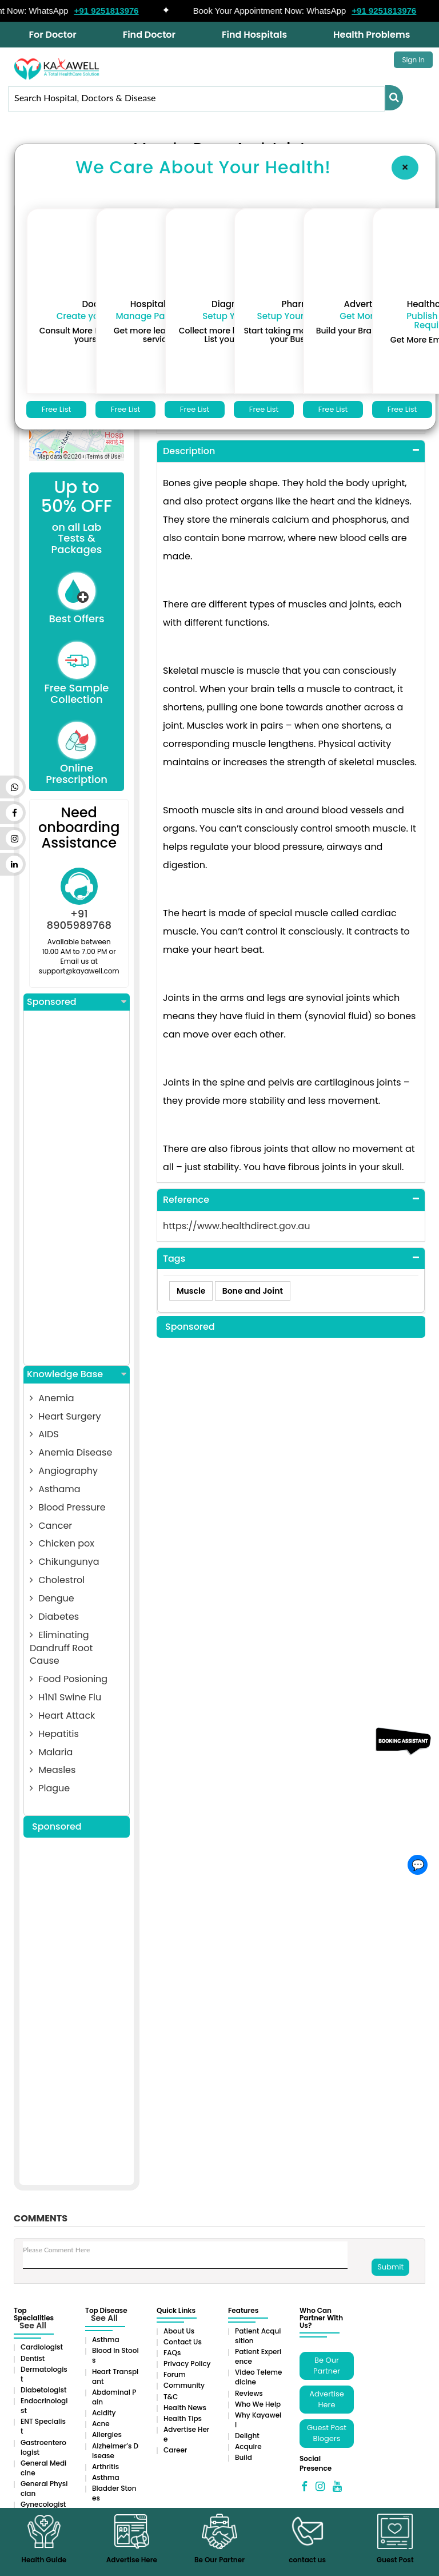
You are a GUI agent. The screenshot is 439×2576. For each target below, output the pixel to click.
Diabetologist (43, 2390)
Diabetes (54, 1616)
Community (184, 2385)
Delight (247, 2435)
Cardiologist (42, 2347)
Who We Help (258, 2404)
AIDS (44, 1434)
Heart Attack (62, 1715)
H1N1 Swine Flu (65, 1697)
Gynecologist (43, 2504)
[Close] (405, 168)
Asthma (105, 2339)
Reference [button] (186, 1199)
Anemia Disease (71, 1452)
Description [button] (189, 451)
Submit (390, 2266)
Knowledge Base (76, 1374)
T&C (170, 2397)
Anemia (52, 1398)
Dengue (52, 1598)
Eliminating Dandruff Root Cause (61, 1648)
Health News (184, 2407)
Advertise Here (326, 2399)
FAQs (172, 2353)
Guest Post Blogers (326, 2433)
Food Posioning (68, 1678)
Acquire (248, 2446)
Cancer (51, 1525)
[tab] (291, 451)
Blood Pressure (68, 1507)
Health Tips (182, 2418)
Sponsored (76, 1002)
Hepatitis (54, 1733)
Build (243, 2457)
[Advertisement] (76, 1187)
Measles (52, 1769)
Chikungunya (64, 1561)
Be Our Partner (326, 2365)
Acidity (103, 2413)
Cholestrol (57, 1580)
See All (32, 2325)
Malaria (51, 1752)
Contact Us (182, 2342)
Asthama (55, 1489)
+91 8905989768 (79, 919)
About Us (178, 2331)
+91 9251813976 (113, 10)
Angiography (64, 1470)
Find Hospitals (254, 34)
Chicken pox (62, 1543)
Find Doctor (149, 34)
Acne (101, 2423)
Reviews (249, 2393)
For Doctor (53, 34)
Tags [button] (174, 1258)
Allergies (107, 2434)
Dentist (33, 2358)
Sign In (413, 60)
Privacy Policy (187, 2363)
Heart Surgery (65, 1416)
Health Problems (371, 34)
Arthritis (105, 2466)
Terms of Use (104, 457)
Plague (50, 1788)
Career (175, 2450)
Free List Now (56, 411)
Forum (174, 2374)
